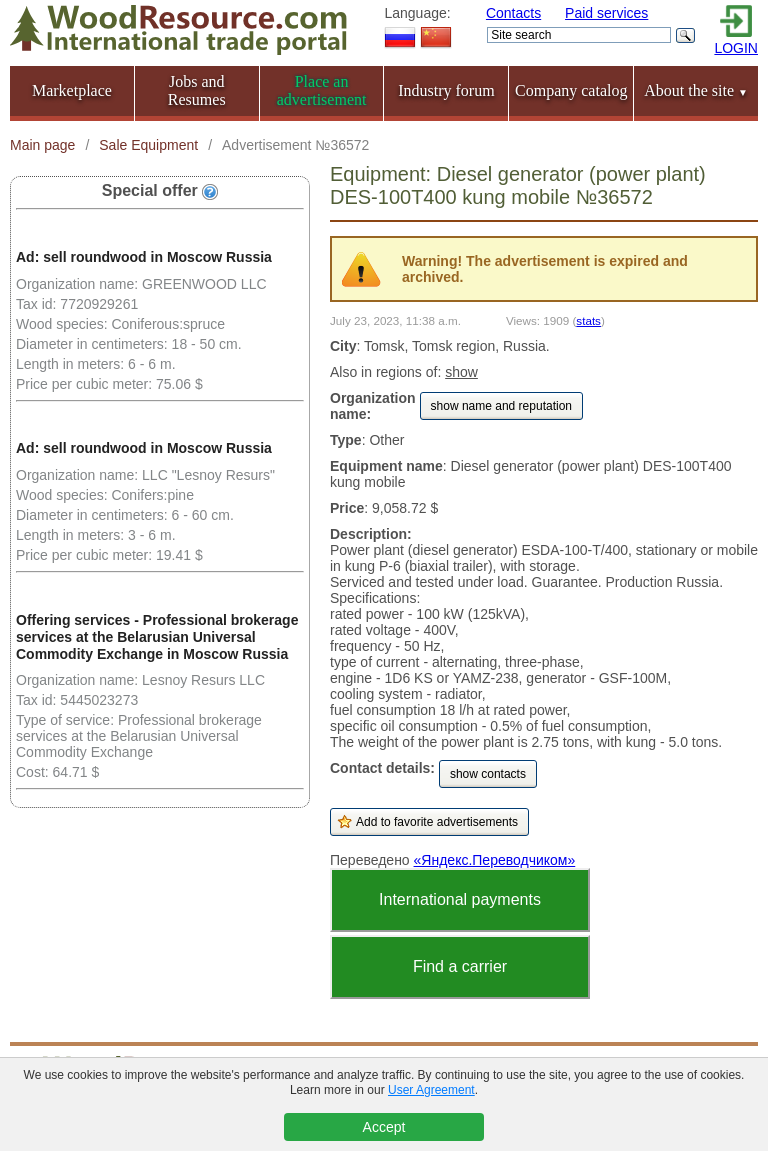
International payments (460, 899)
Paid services (606, 13)
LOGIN (736, 48)
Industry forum (446, 90)
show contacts (488, 774)
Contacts (513, 13)
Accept (384, 1127)
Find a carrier (460, 966)
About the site (696, 90)
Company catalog (571, 90)
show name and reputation (501, 406)
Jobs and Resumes (197, 90)
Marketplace (72, 90)
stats (588, 320)
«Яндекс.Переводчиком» (495, 860)
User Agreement (431, 1090)
